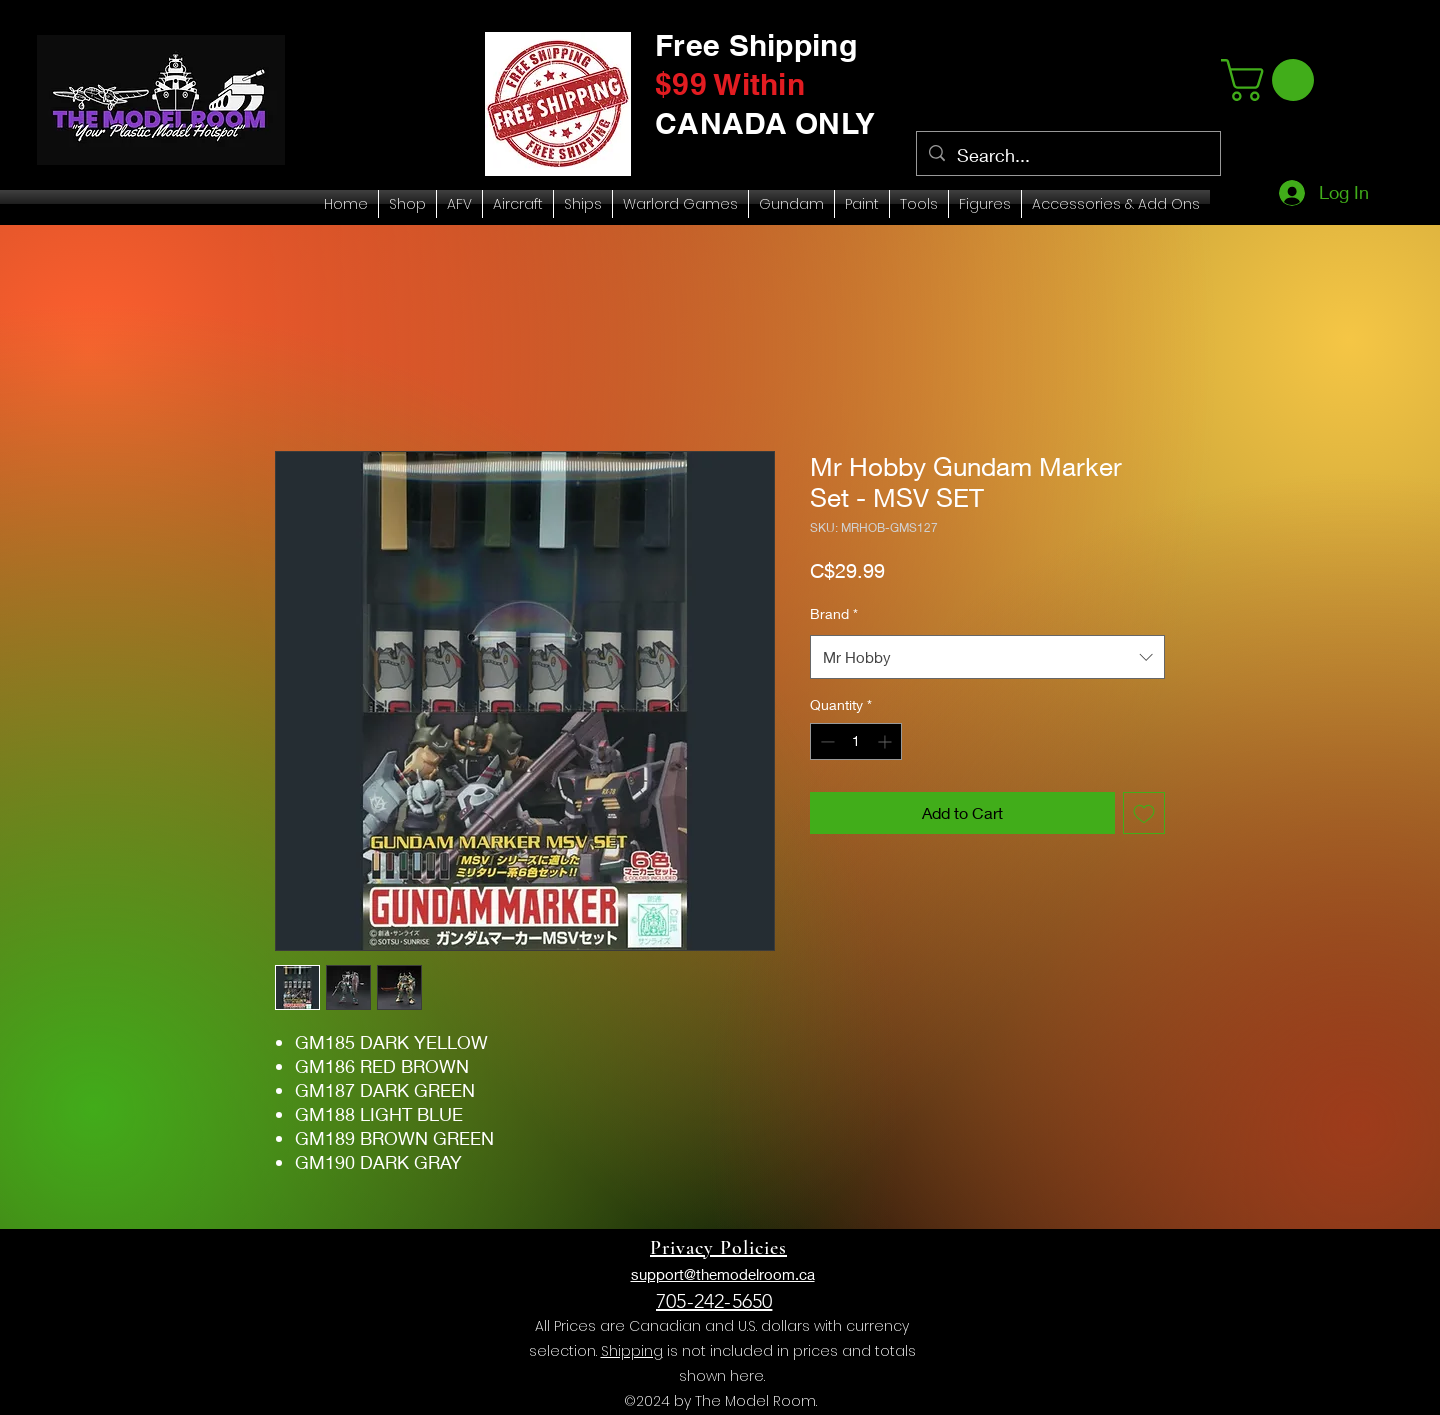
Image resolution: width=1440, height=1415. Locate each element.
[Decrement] (825, 741)
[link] (1272, 80)
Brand (834, 613)
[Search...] (1067, 156)
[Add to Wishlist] (1144, 813)
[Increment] (886, 741)
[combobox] (987, 657)
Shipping (632, 1351)
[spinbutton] (856, 741)
